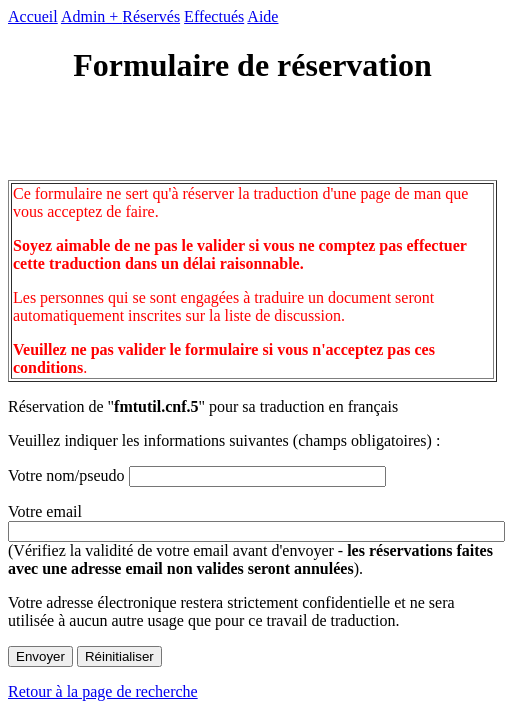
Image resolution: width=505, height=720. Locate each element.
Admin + (91, 16)
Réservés (151, 16)
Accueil (33, 16)
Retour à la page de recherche (103, 691)
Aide (262, 16)
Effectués (214, 16)
